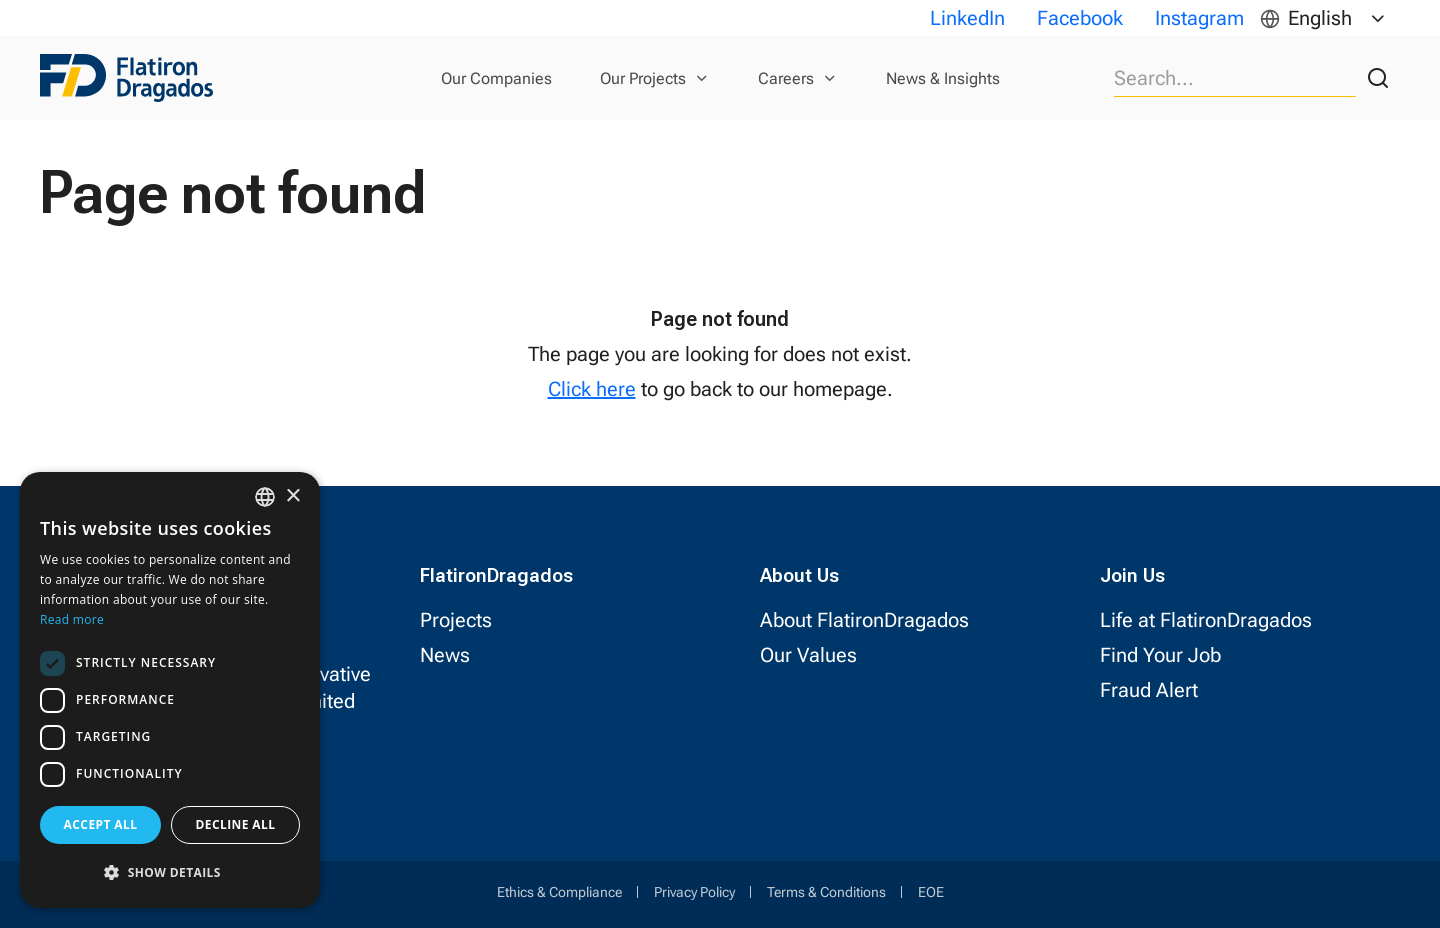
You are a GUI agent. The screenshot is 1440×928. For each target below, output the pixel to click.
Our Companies (496, 78)
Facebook (1080, 18)
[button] (170, 872)
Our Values (808, 655)
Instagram (1199, 18)
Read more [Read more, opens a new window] (72, 619)
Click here (592, 389)
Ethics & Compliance (559, 892)
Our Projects (643, 78)
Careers (786, 78)
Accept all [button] (101, 824)
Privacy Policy (694, 892)
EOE (931, 892)
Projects (456, 620)
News (445, 655)
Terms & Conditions (826, 892)
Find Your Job (1160, 655)
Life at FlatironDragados (1206, 620)
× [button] (292, 496)
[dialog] (170, 690)
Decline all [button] (236, 824)
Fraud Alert (1149, 690)
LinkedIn (967, 18)
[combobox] (265, 497)
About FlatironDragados (864, 620)
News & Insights (943, 78)
